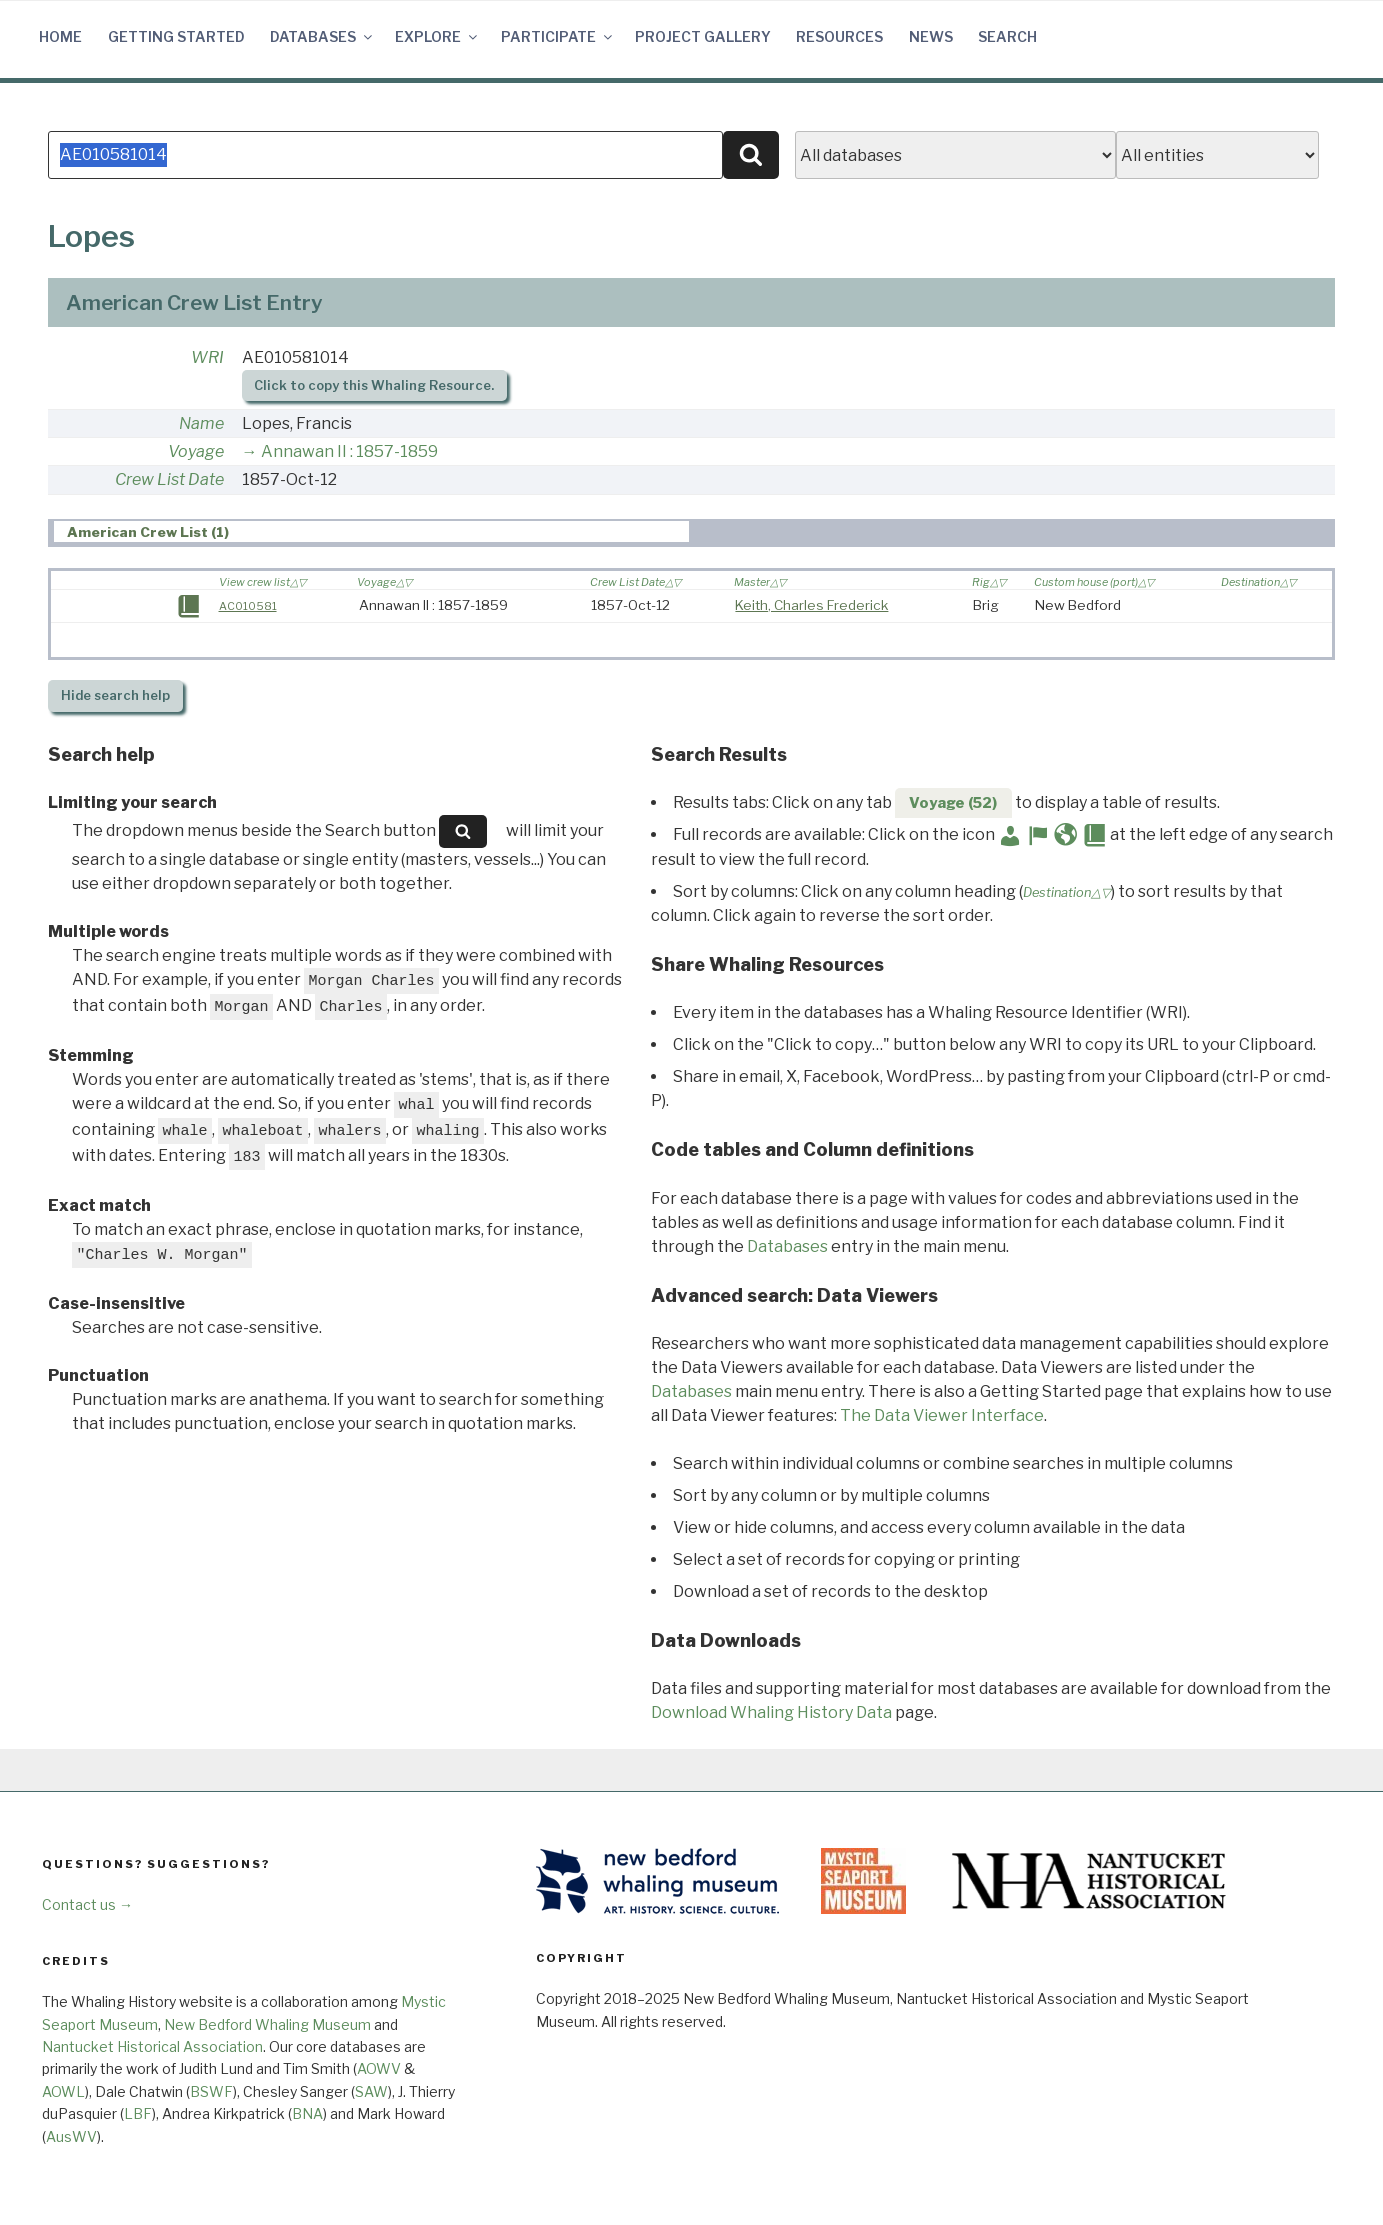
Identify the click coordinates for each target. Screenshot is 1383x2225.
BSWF (211, 2091)
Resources (839, 36)
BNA (307, 2113)
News (931, 36)
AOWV (379, 2068)
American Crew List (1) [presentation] (148, 532)
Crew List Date (169, 479)
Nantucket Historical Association (152, 2046)
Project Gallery (703, 36)
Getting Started (176, 36)
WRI (207, 357)
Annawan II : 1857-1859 (349, 451)
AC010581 (248, 606)
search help (115, 695)
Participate (558, 36)
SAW (371, 2091)
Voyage (196, 451)
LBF (138, 2113)
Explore (437, 36)
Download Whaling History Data (771, 1712)
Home (60, 36)
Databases (322, 36)
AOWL (63, 2091)
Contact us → (87, 1904)
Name (201, 423)
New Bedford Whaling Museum (267, 2024)
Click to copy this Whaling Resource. (374, 385)
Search (1007, 36)
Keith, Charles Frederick (811, 605)
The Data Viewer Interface (942, 1415)
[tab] (371, 531)
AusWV (71, 2136)
